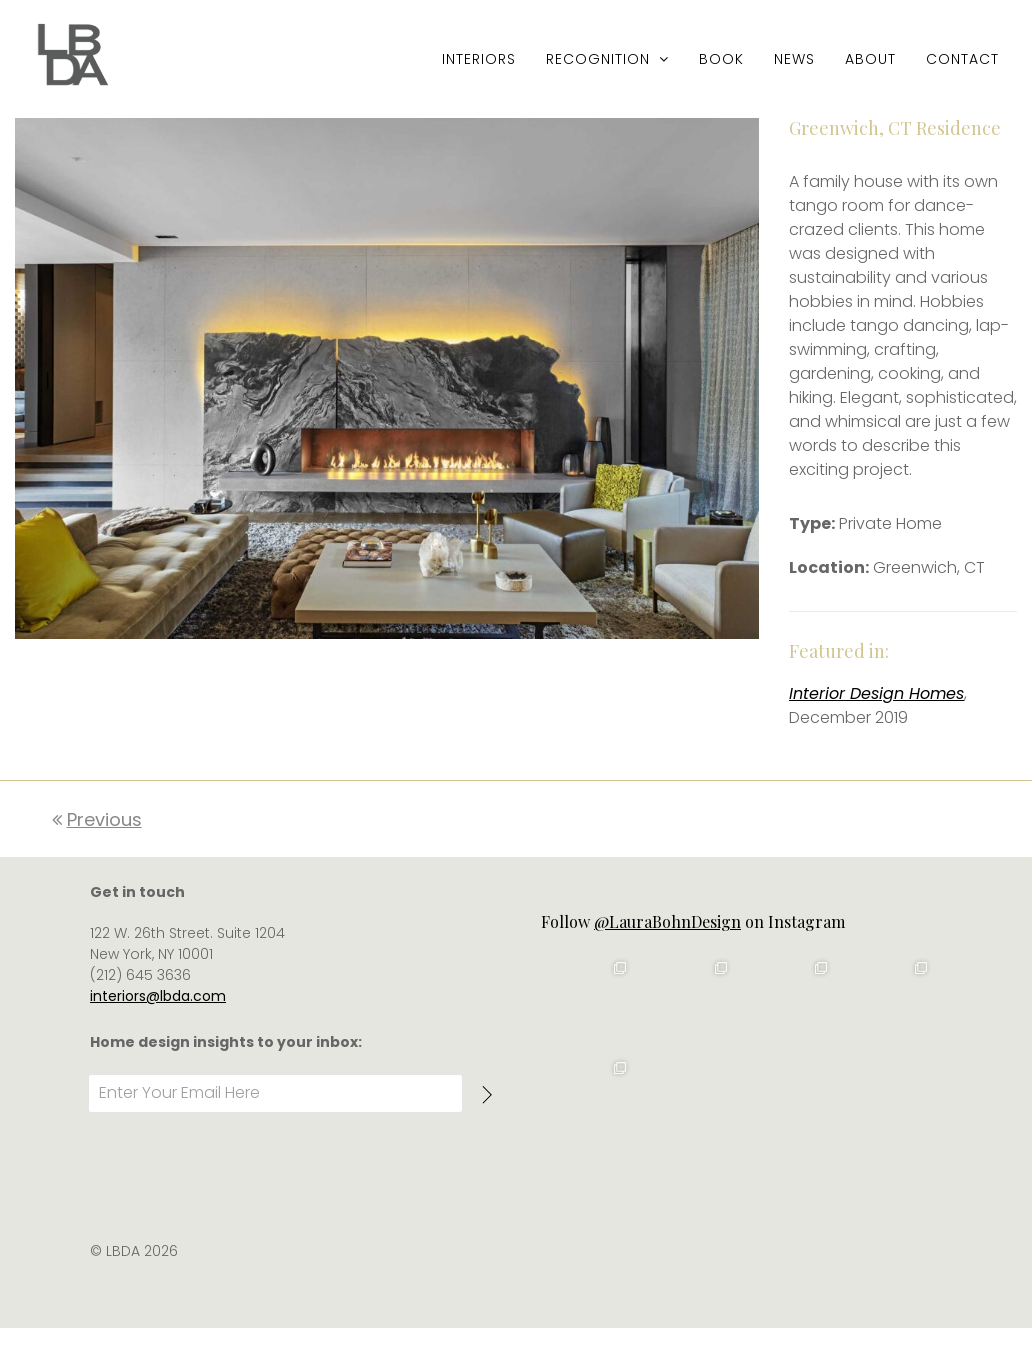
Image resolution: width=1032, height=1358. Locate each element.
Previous (97, 853)
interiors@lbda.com (158, 1030)
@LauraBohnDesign (667, 955)
